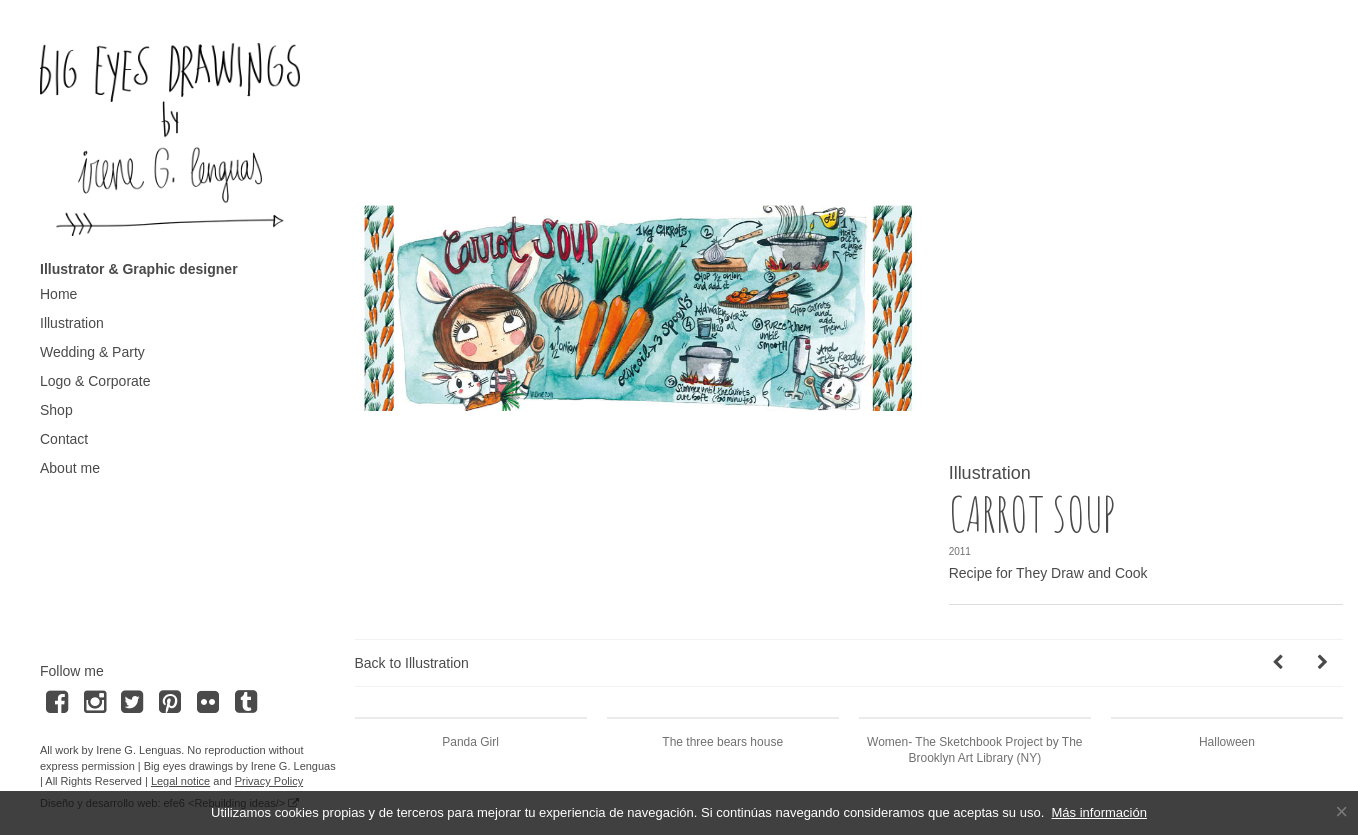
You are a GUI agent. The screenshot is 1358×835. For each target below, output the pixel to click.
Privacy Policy (269, 781)
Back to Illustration (412, 663)
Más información (1099, 812)
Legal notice (180, 781)
